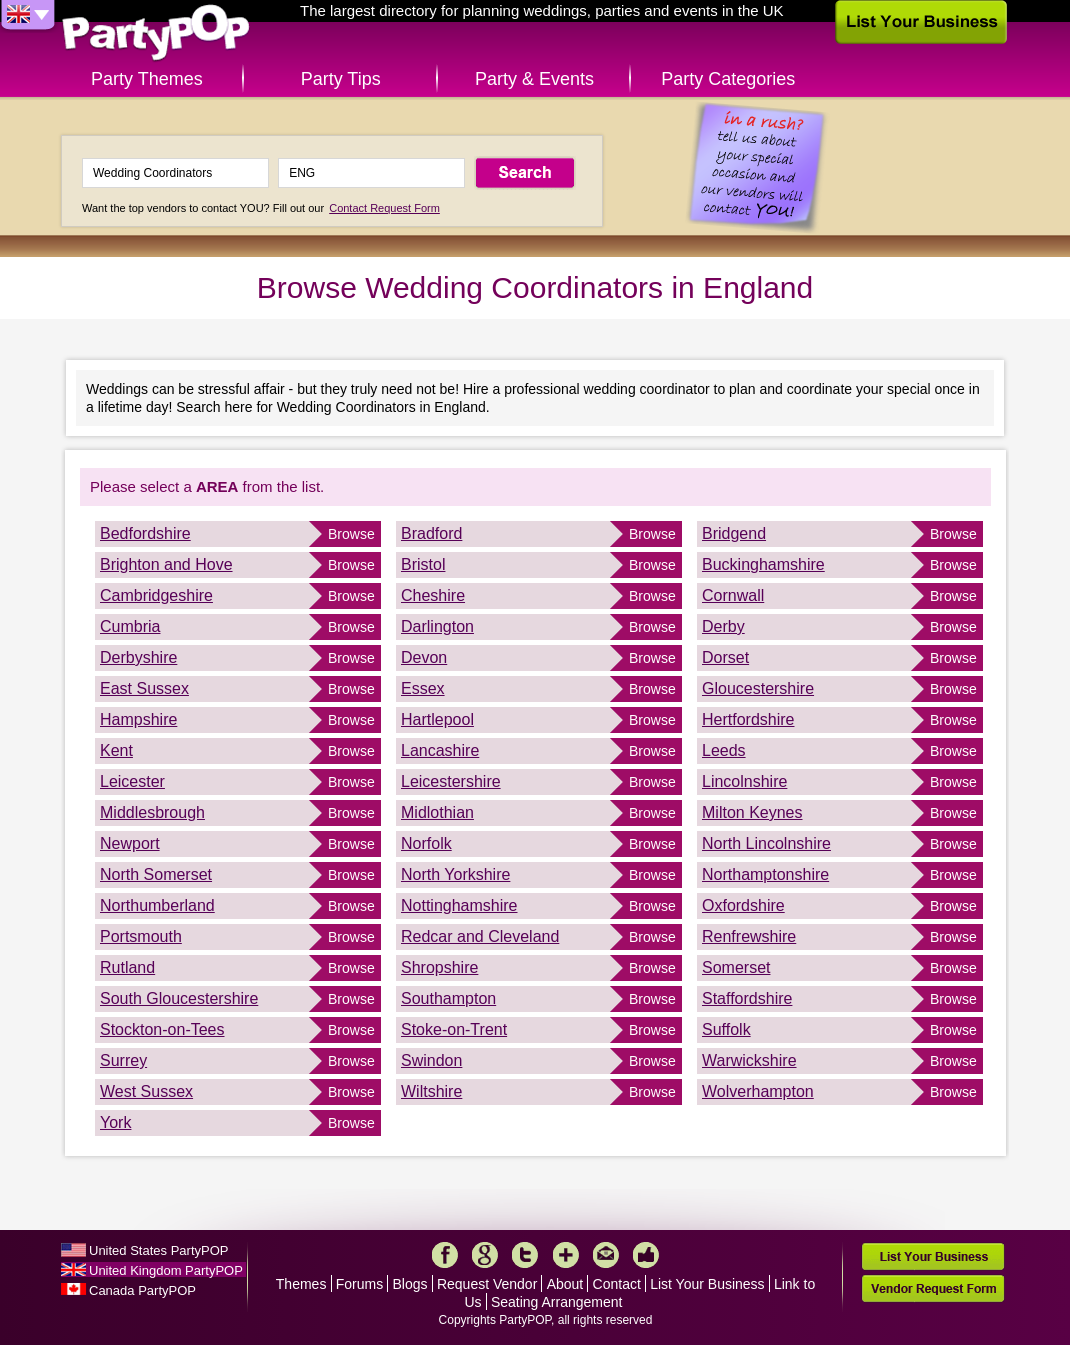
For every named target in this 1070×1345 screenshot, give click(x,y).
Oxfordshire (743, 905)
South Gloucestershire (179, 998)
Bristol (423, 564)
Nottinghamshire (459, 905)
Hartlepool (437, 719)
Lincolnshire (744, 781)
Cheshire (433, 595)
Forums (359, 1284)
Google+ (485, 1255)
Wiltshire (431, 1091)
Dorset (725, 657)
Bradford (431, 533)
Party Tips (341, 79)
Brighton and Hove (166, 564)
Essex (423, 688)
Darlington (437, 626)
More (566, 1255)
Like (646, 1255)
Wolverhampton (758, 1091)
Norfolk (426, 843)
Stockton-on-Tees (162, 1029)
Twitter (525, 1255)
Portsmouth (141, 936)
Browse (351, 534)
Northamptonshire (765, 874)
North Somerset (156, 874)
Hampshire (138, 719)
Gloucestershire (758, 688)
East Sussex (144, 688)
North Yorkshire (455, 874)
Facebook (445, 1255)
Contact (617, 1284)
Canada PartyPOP (142, 1290)
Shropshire (439, 967)
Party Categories (728, 79)
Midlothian (437, 812)
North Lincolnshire (766, 843)
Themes (301, 1284)
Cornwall (733, 595)
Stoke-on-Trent (454, 1029)
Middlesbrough (152, 812)
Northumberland (157, 905)
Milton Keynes (752, 812)
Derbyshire (138, 657)
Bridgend (734, 533)
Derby (723, 626)
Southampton (448, 998)
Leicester (132, 781)
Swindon (431, 1060)
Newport (130, 843)
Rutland (127, 967)
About (565, 1284)
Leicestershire (451, 781)
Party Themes (147, 79)
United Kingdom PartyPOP (166, 1270)
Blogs (410, 1284)
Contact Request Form (384, 208)
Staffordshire (747, 998)
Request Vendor (487, 1284)
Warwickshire (749, 1060)
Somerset (736, 967)
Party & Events (534, 79)
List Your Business (707, 1284)
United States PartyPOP (158, 1250)
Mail (606, 1255)
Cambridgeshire (156, 595)
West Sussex (146, 1091)
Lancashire (440, 750)
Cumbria (130, 626)
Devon (424, 657)
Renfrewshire (749, 936)
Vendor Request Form (933, 1288)
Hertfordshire (748, 719)
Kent (116, 750)
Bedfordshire (145, 533)
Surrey (123, 1060)
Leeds (724, 750)
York (115, 1122)
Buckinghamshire (763, 564)
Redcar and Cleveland (480, 936)
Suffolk (726, 1029)
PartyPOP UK (156, 33)
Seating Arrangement (557, 1302)
